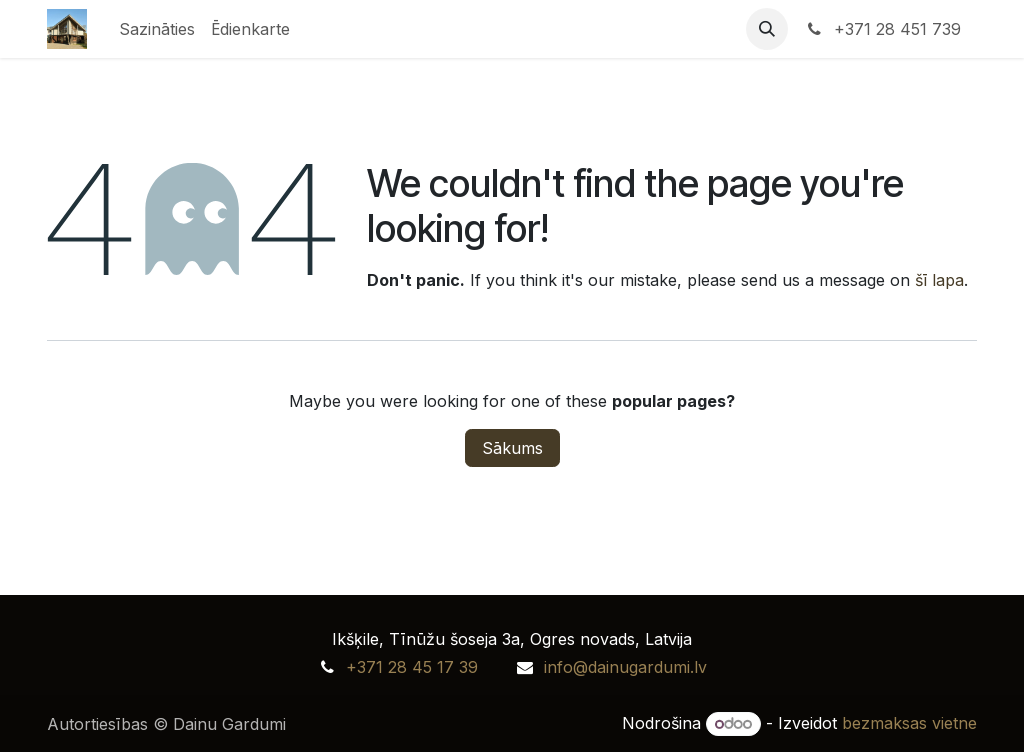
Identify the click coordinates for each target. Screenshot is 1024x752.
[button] (767, 29)
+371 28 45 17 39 (412, 667)
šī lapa (939, 280)
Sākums (512, 448)
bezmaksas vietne (909, 723)
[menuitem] (157, 29)
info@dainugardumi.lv (625, 667)
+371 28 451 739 (882, 29)
